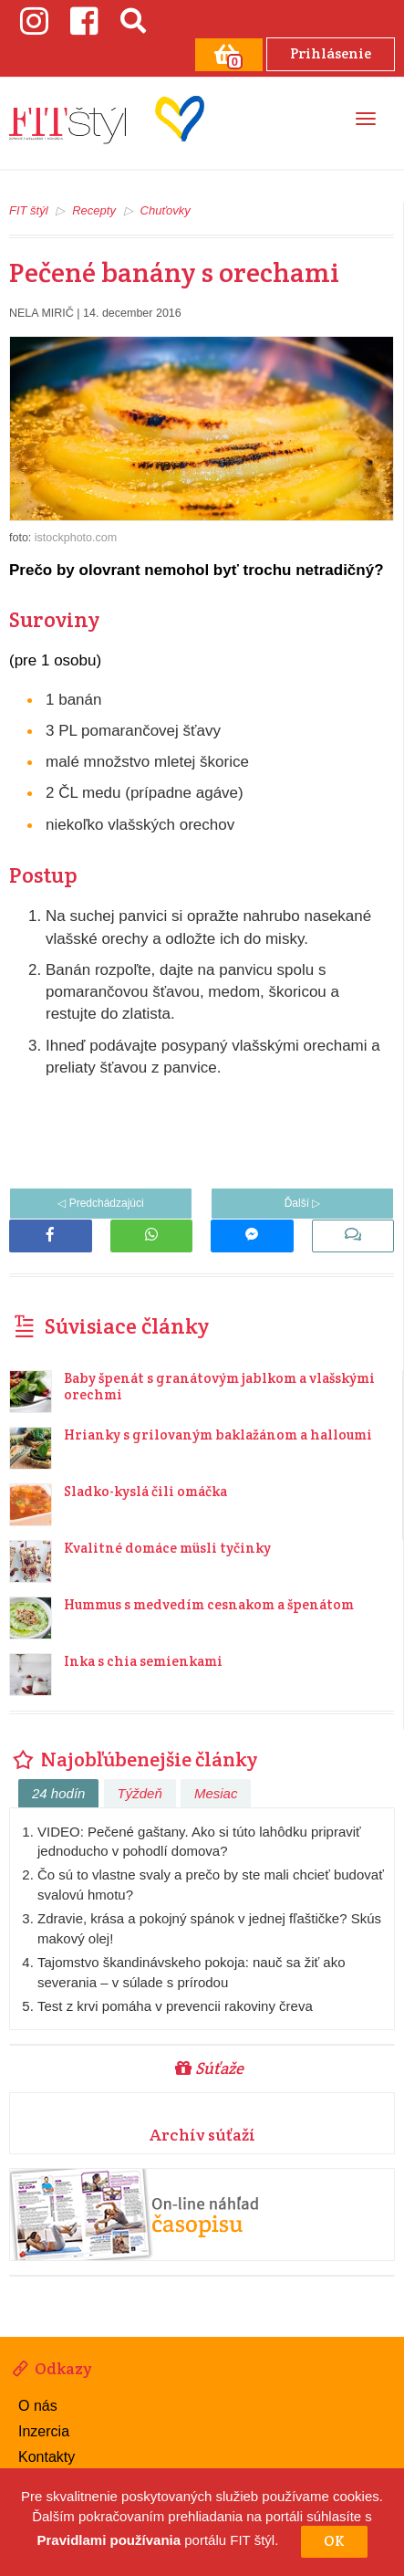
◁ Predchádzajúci (100, 1203)
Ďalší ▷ (303, 1203)
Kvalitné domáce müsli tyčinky (167, 1547)
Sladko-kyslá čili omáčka (145, 1491)
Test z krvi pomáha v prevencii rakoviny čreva (175, 2006)
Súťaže (209, 2068)
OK (334, 2540)
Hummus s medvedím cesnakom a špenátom (209, 1604)
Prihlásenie (330, 53)
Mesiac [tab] (216, 1793)
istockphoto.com (76, 537)
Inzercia (43, 2431)
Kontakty (46, 2457)
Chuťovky (165, 210)
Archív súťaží (202, 2134)
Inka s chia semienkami (143, 1661)
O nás (37, 2406)
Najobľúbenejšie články (133, 1759)
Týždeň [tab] (140, 1793)
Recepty (94, 210)
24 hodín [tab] (58, 1793)
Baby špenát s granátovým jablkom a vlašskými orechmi (219, 1386)
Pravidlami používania (109, 2541)
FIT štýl (28, 210)
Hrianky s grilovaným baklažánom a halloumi (218, 1434)
